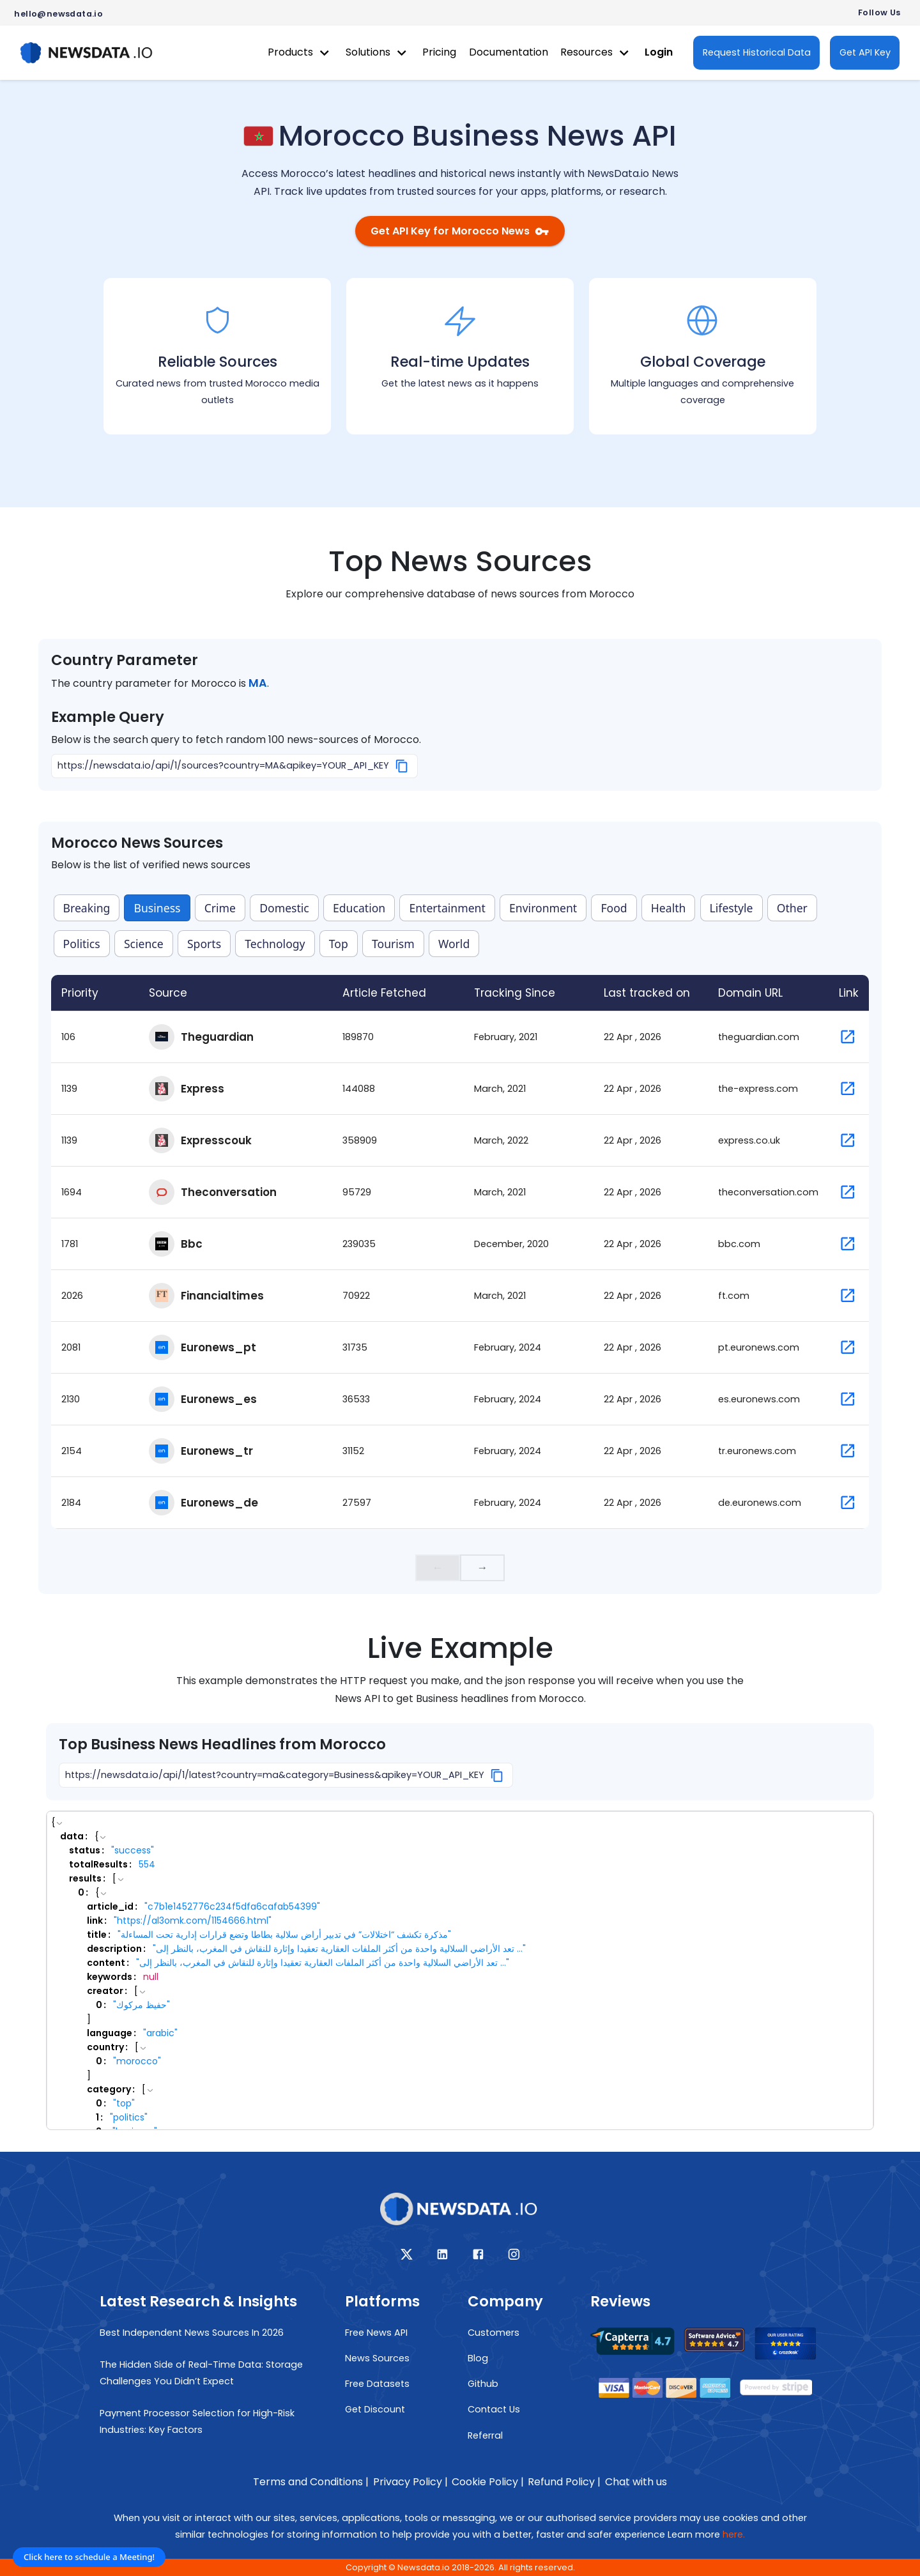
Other (792, 908)
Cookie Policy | (488, 2481)
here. (734, 2534)
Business (157, 908)
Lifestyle (731, 908)
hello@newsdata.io (58, 13)
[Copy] (402, 766)
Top (338, 943)
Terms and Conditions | (311, 2481)
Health (668, 908)
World (454, 943)
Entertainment (447, 908)
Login (659, 52)
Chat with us (636, 2481)
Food (614, 908)
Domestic (284, 908)
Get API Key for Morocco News (460, 231)
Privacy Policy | (410, 2481)
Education (359, 908)
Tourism (393, 943)
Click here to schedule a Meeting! (89, 2557)
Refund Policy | (564, 2481)
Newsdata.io (423, 2567)
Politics (81, 943)
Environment (543, 908)
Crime (220, 908)
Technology (275, 943)
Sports (204, 943)
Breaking (87, 908)
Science (144, 943)
